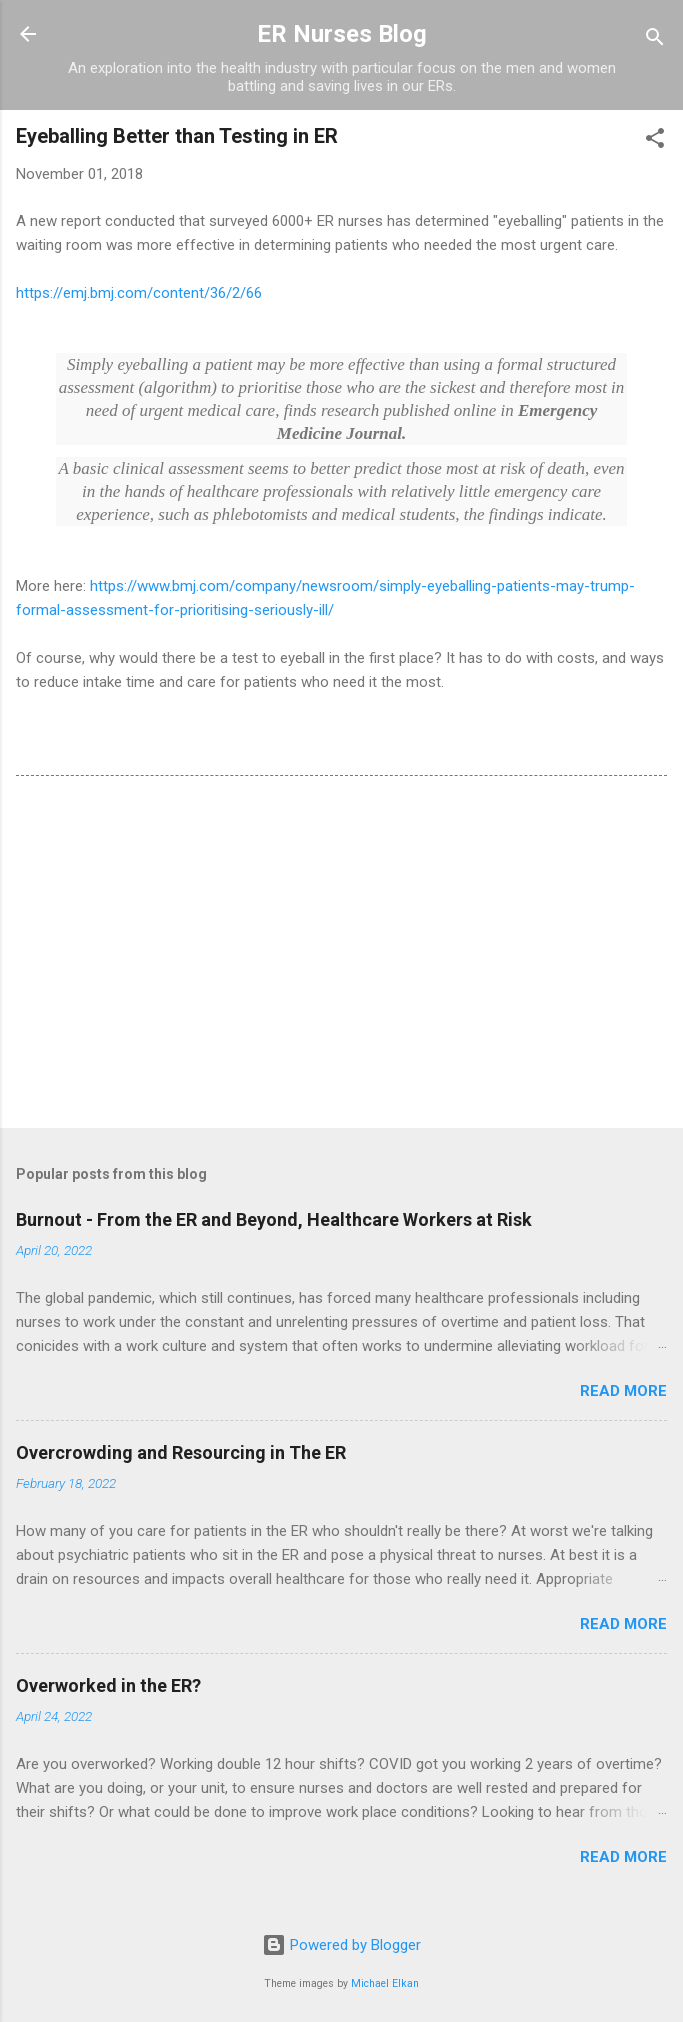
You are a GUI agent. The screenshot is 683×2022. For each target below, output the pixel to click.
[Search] (655, 40)
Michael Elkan (385, 1983)
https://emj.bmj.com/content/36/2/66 (139, 293)
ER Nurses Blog (342, 34)
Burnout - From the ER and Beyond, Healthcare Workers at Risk (274, 1219)
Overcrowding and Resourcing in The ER (181, 1452)
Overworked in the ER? (108, 1685)
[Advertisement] (341, 956)
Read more (623, 1391)
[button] (655, 141)
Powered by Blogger (341, 1945)
